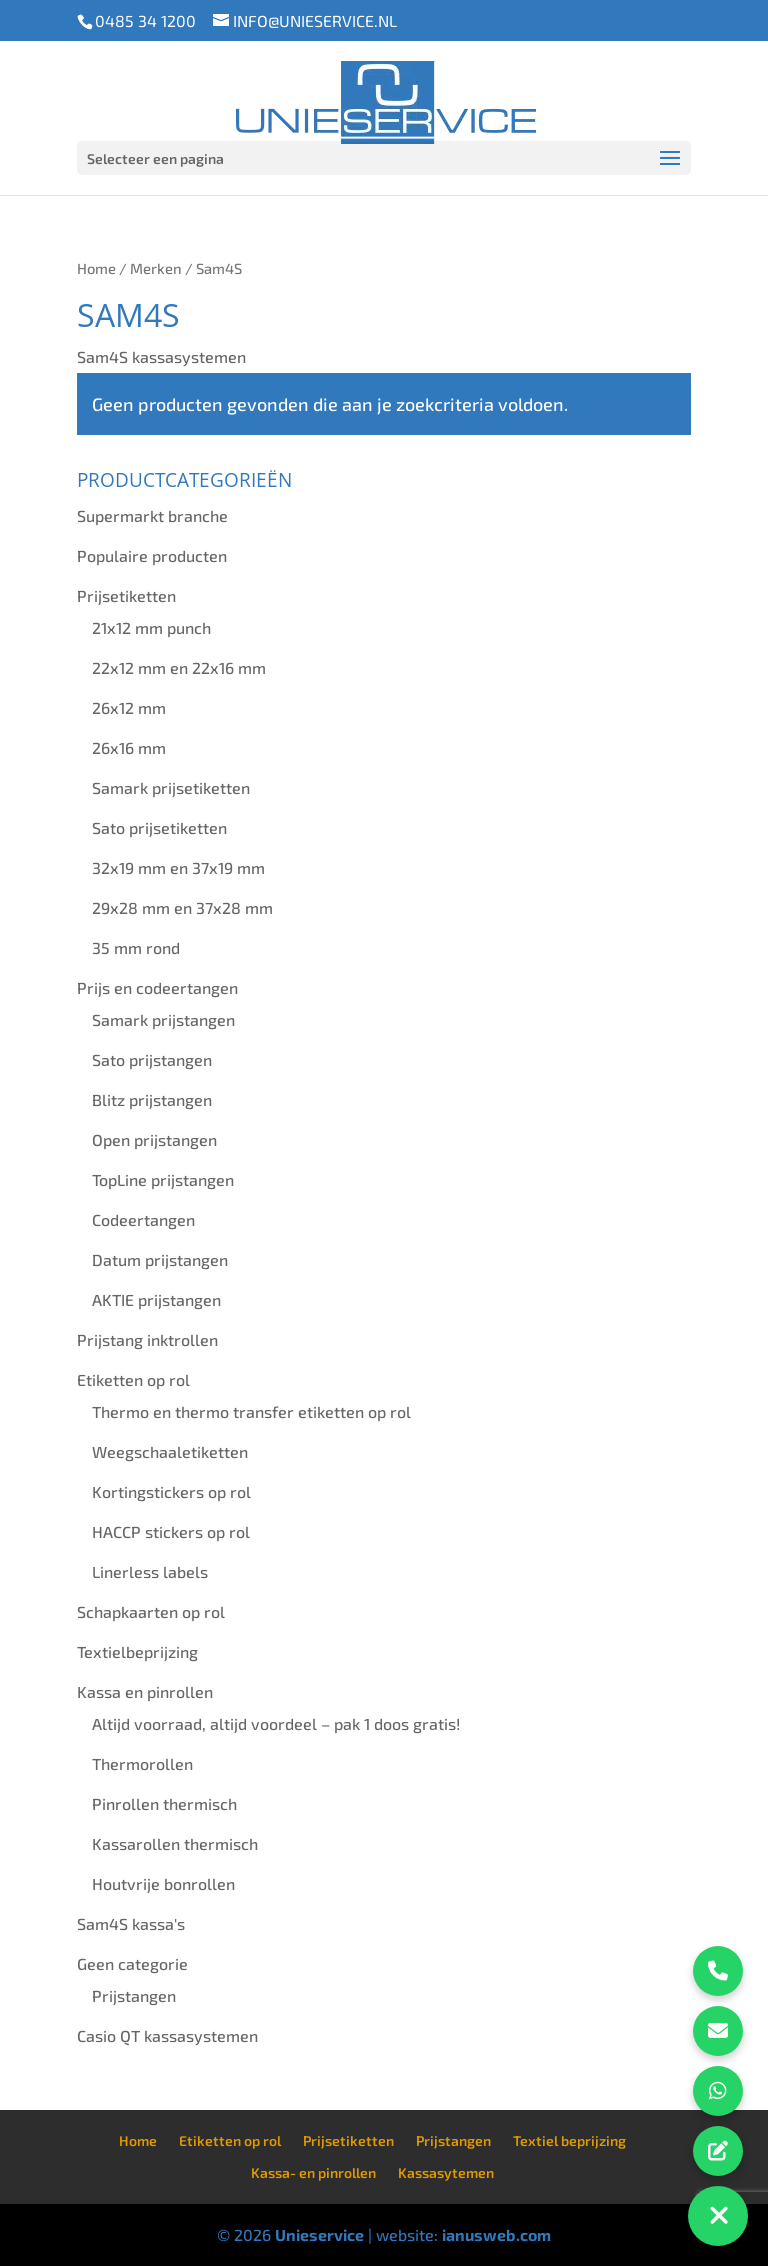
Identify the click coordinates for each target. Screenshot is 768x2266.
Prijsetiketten (126, 595)
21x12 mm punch (151, 627)
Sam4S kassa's (131, 1923)
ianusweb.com (496, 2234)
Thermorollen (142, 1763)
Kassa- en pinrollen (313, 2172)
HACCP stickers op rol (171, 1531)
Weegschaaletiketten (170, 1451)
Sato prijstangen (152, 1059)
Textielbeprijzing (137, 1651)
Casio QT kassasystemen (167, 2035)
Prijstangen (134, 1995)
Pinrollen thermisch (164, 1803)
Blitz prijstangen (152, 1099)
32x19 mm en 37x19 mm (178, 867)
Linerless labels (150, 1571)
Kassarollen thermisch (175, 1843)
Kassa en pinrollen (145, 1691)
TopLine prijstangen (163, 1179)
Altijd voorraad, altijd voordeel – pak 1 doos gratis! (276, 1723)
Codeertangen (143, 1219)
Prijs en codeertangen (157, 987)
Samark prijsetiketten (171, 787)
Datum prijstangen (160, 1259)
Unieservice (319, 2234)
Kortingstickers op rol (171, 1491)
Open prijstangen (154, 1139)
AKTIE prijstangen (156, 1299)
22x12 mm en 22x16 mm (179, 667)
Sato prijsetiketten (159, 827)
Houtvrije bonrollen (163, 1883)
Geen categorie (132, 1963)
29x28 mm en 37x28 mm (182, 907)
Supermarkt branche (152, 515)
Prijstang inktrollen (147, 1339)
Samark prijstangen (163, 1019)
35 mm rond (136, 947)
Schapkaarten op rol (151, 1611)
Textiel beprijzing (569, 2140)
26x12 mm (129, 707)
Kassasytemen (446, 2172)
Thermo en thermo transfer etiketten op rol (251, 1411)
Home (96, 268)
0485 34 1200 (145, 20)
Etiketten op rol (133, 1379)
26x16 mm (129, 747)
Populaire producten (152, 555)
